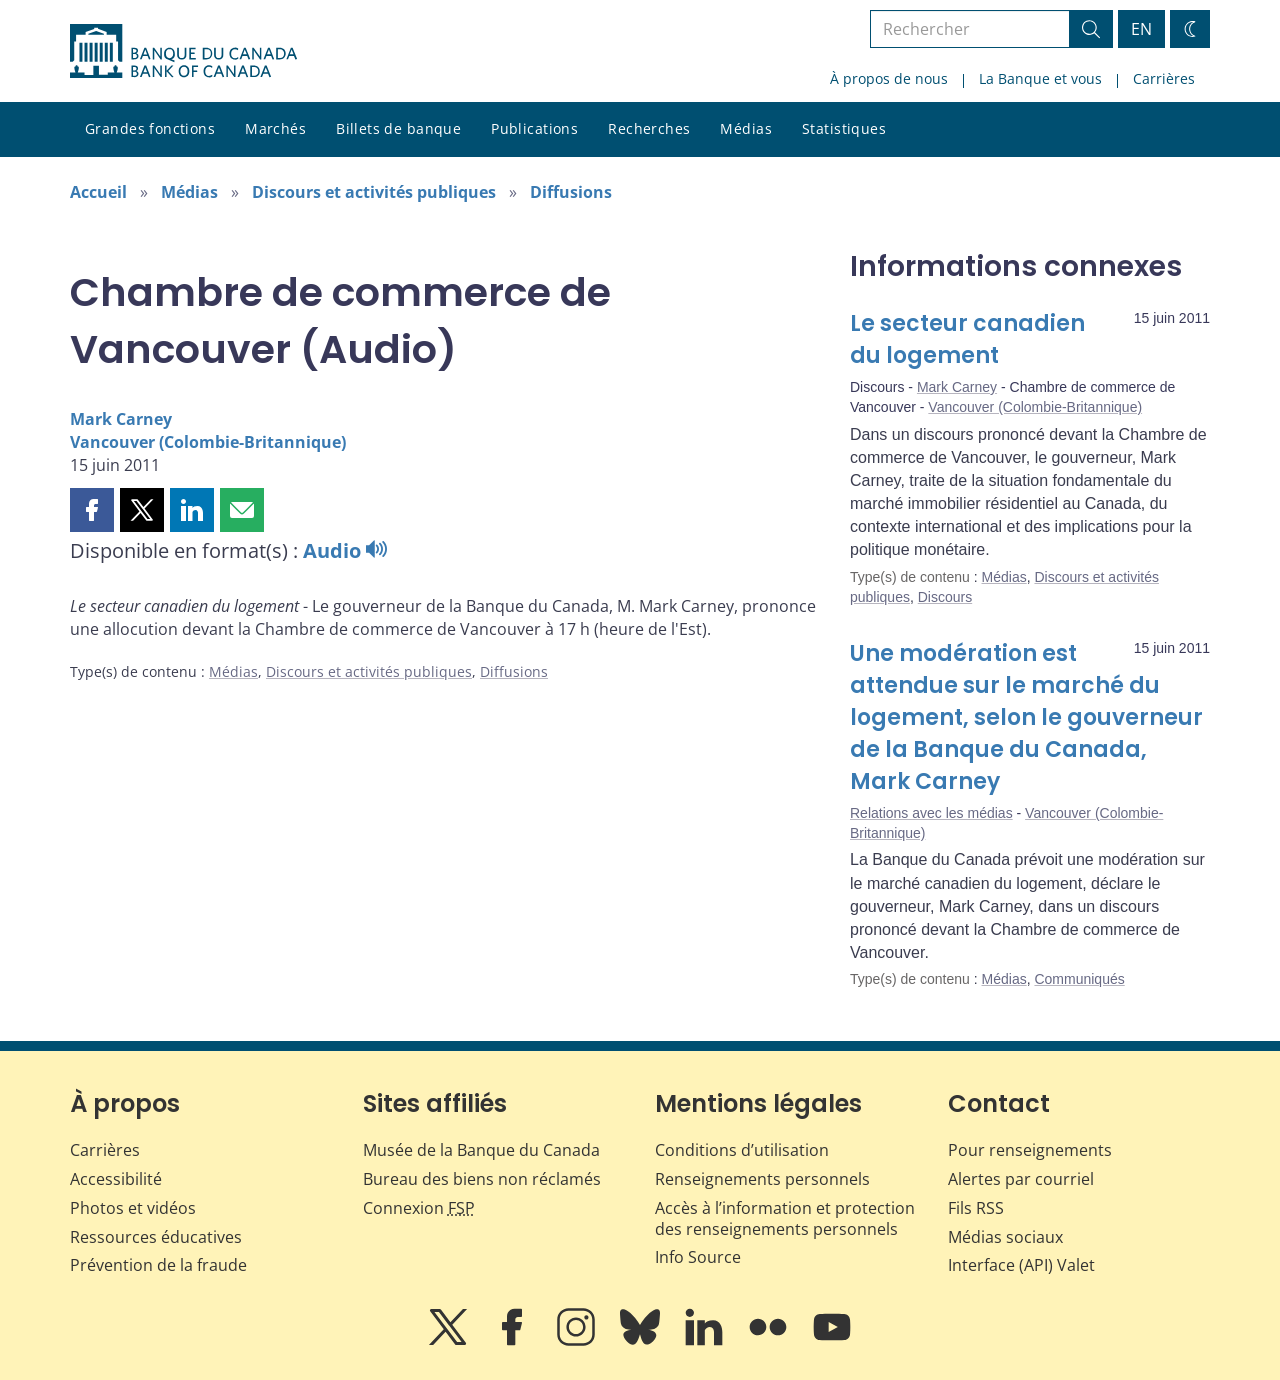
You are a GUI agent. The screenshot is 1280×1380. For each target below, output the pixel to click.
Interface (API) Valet (1021, 1265)
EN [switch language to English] (1141, 29)
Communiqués (1079, 979)
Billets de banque (398, 128)
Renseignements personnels (762, 1179)
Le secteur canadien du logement (967, 339)
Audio (345, 550)
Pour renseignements (1030, 1150)
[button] (92, 510)
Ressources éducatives (156, 1237)
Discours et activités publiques (374, 192)
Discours (945, 597)
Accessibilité (116, 1179)
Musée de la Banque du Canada (481, 1150)
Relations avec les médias (931, 813)
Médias (746, 128)
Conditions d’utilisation (742, 1150)
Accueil (98, 192)
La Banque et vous (1040, 78)
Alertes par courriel (1021, 1179)
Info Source (698, 1257)
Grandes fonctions (150, 128)
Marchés (275, 128)
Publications (534, 128)
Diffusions (571, 192)
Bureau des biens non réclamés (482, 1179)
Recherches (649, 128)
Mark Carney (121, 419)
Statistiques (844, 128)
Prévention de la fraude (158, 1265)
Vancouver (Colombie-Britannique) (208, 442)
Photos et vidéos (133, 1208)
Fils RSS (976, 1208)
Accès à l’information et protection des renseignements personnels (785, 1218)
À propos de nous (889, 78)
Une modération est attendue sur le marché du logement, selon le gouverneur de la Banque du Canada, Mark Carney (1026, 717)
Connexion (419, 1208)
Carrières (1164, 78)
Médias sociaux (1005, 1237)
